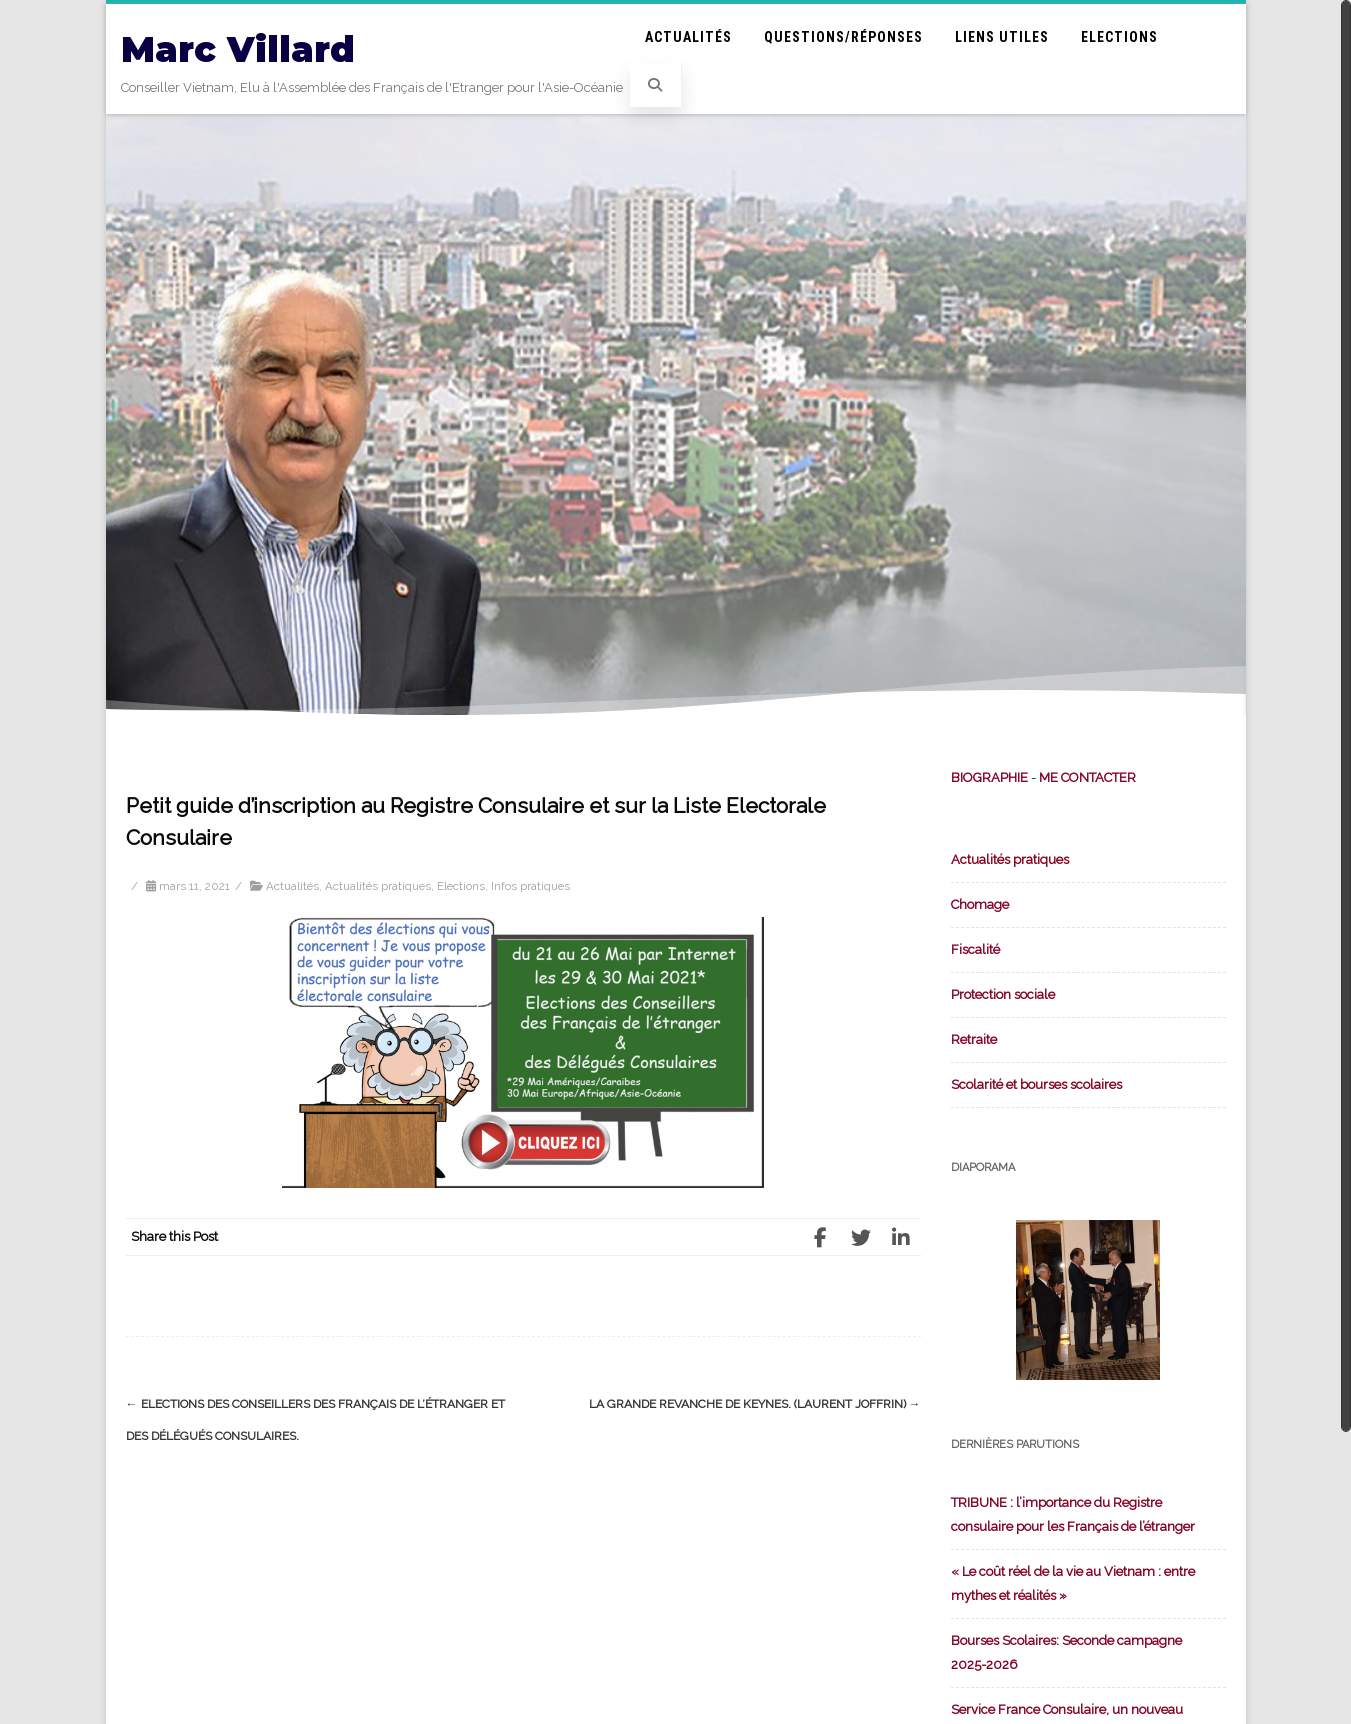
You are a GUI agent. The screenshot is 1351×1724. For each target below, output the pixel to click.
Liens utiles (1002, 37)
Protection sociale (1003, 994)
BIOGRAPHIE (989, 777)
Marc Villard (238, 49)
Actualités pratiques (378, 886)
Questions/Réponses (843, 37)
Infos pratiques (530, 886)
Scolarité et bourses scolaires (1036, 1084)
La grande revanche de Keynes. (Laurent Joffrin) (755, 1404)
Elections (1119, 37)
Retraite (974, 1039)
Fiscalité (975, 949)
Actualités (688, 37)
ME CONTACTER (1087, 777)
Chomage (980, 904)
